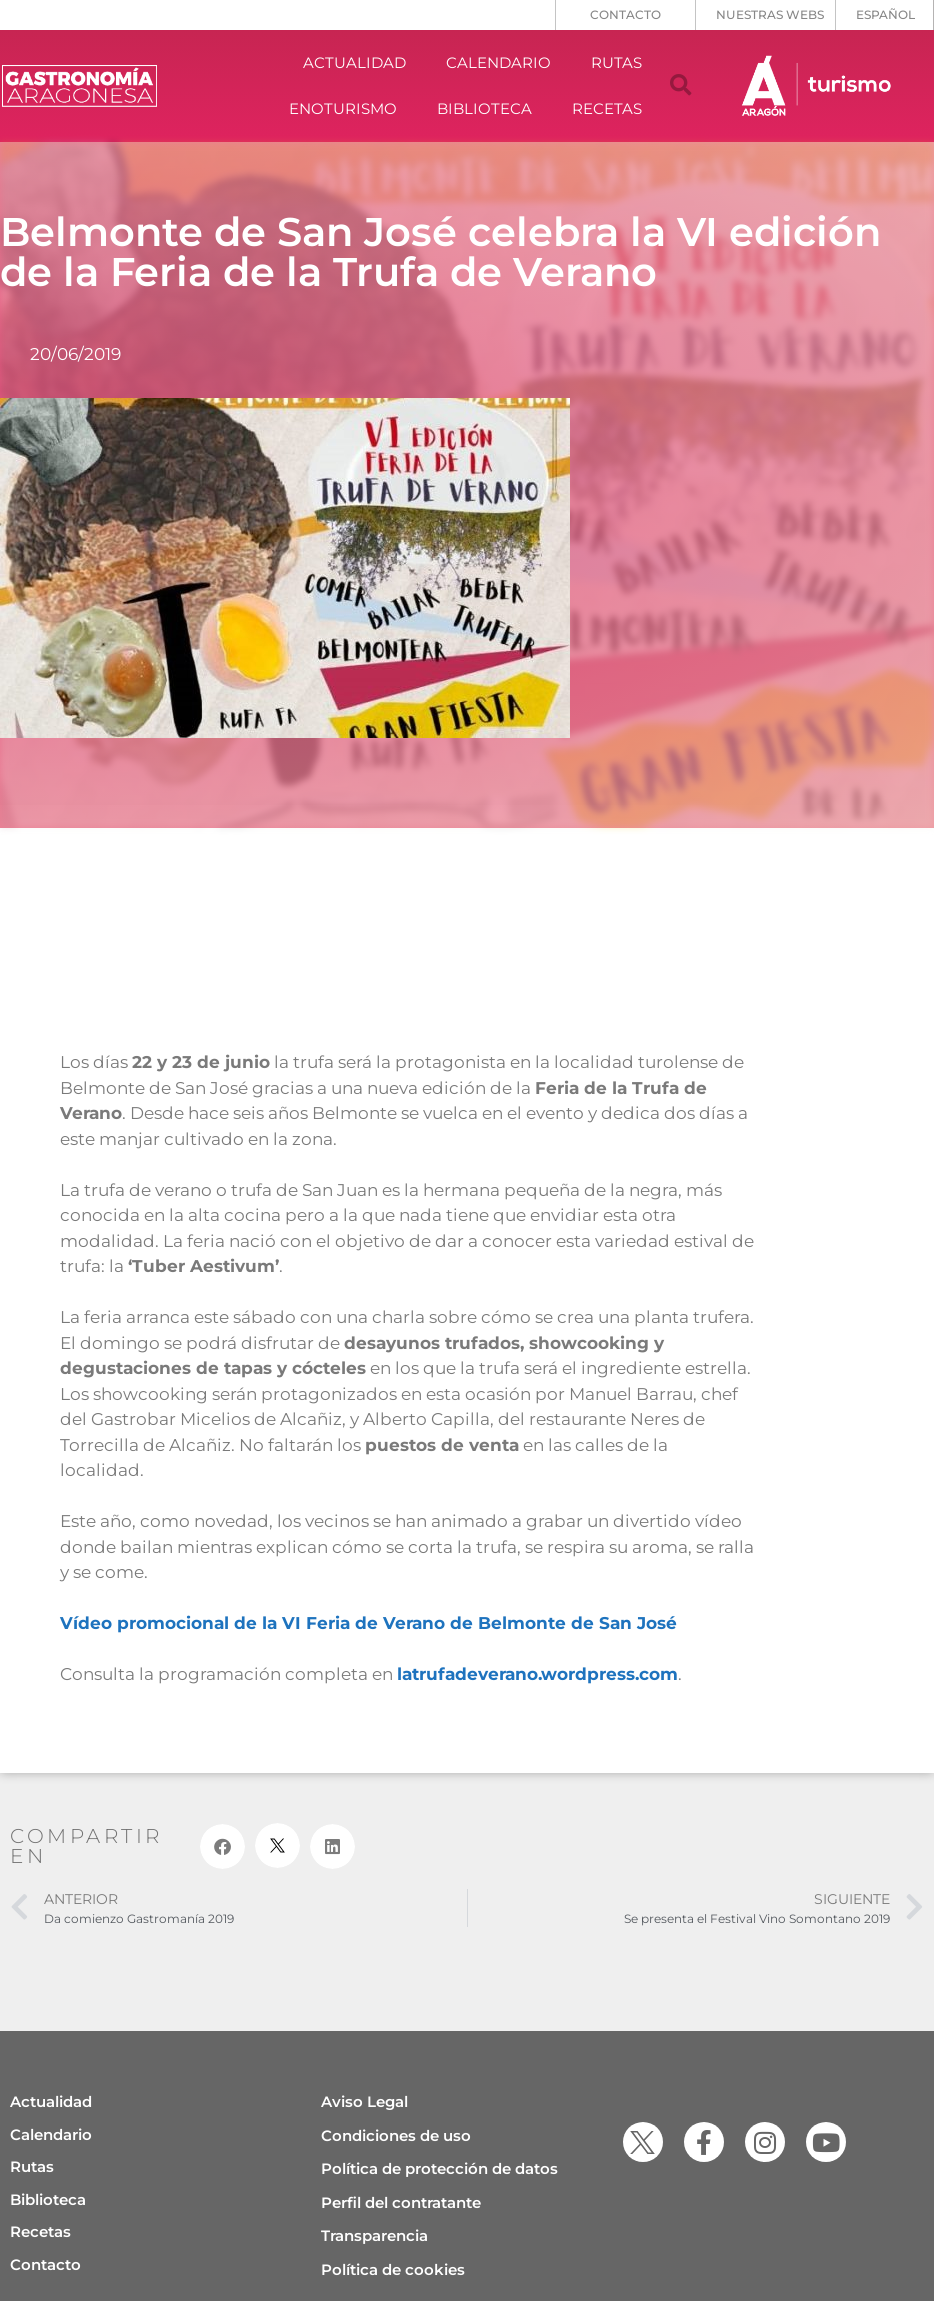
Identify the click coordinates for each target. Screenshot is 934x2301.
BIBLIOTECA (484, 108)
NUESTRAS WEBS (770, 14)
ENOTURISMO (343, 108)
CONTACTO (625, 14)
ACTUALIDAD (354, 62)
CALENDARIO (498, 62)
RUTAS (616, 62)
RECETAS (607, 108)
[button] (681, 86)
